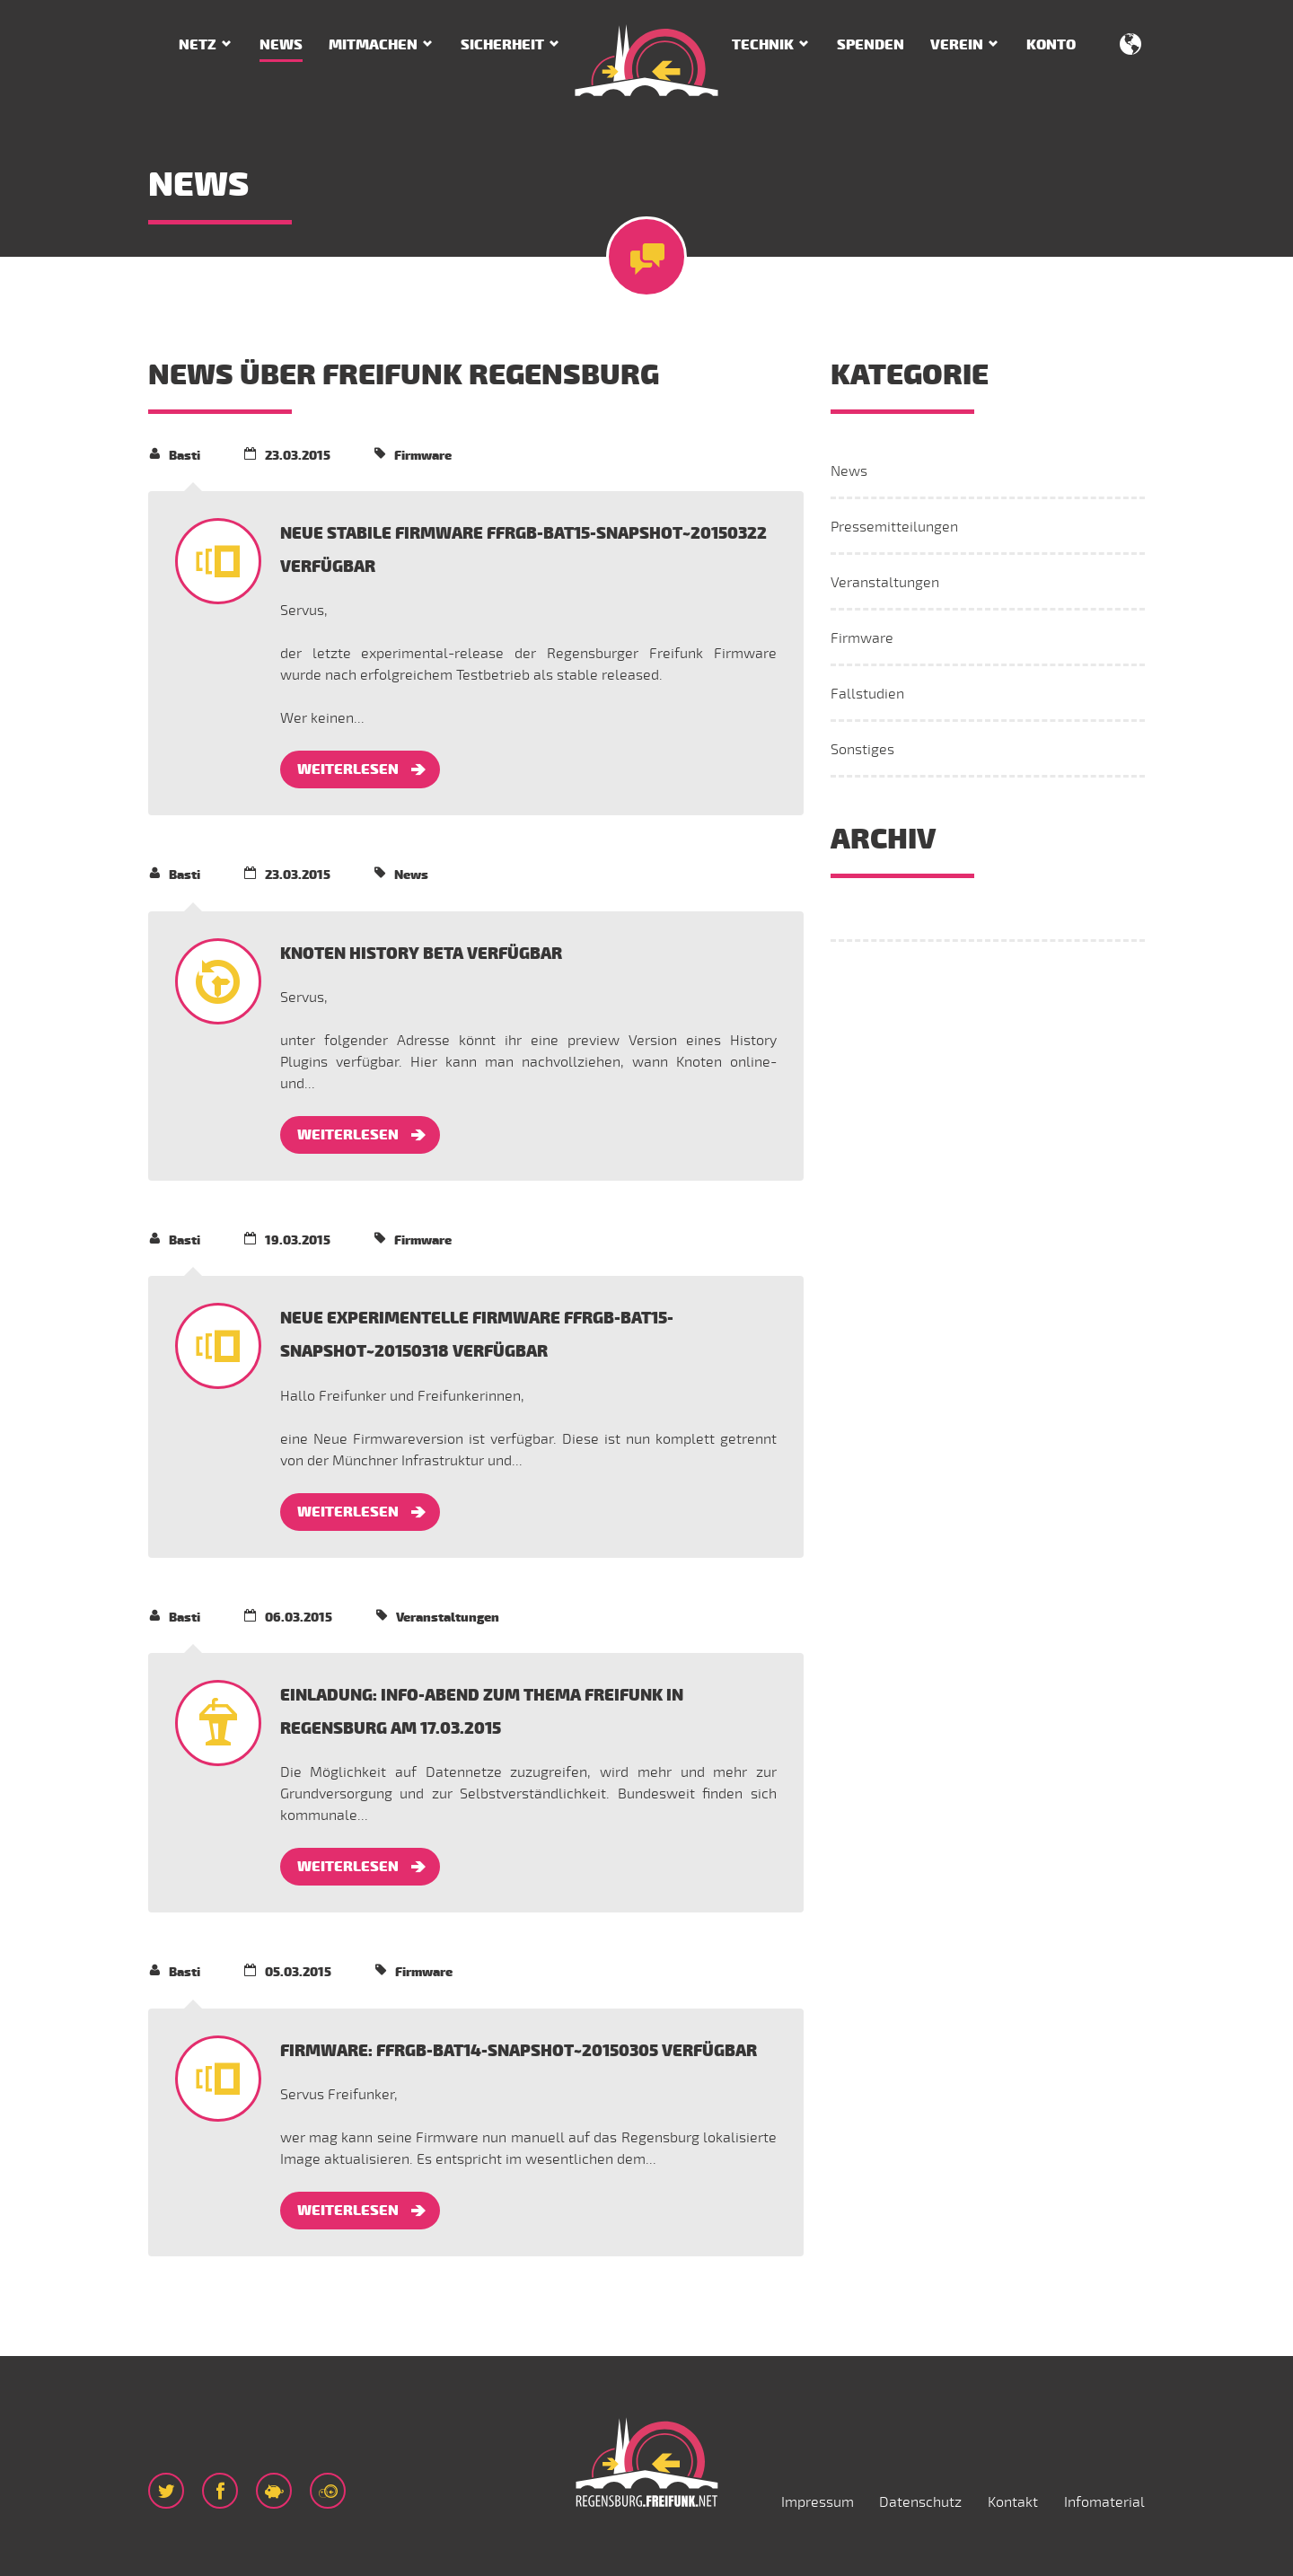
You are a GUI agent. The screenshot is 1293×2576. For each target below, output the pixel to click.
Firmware (862, 638)
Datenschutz (920, 2502)
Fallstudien (867, 694)
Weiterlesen (348, 769)
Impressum (817, 2502)
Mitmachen (373, 45)
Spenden (870, 45)
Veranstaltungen (885, 583)
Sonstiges (862, 750)
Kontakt (1013, 2502)
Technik (763, 45)
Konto (1051, 45)
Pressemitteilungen (894, 527)
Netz (197, 45)
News (281, 45)
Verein (956, 45)
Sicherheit (502, 45)
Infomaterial (1104, 2502)
